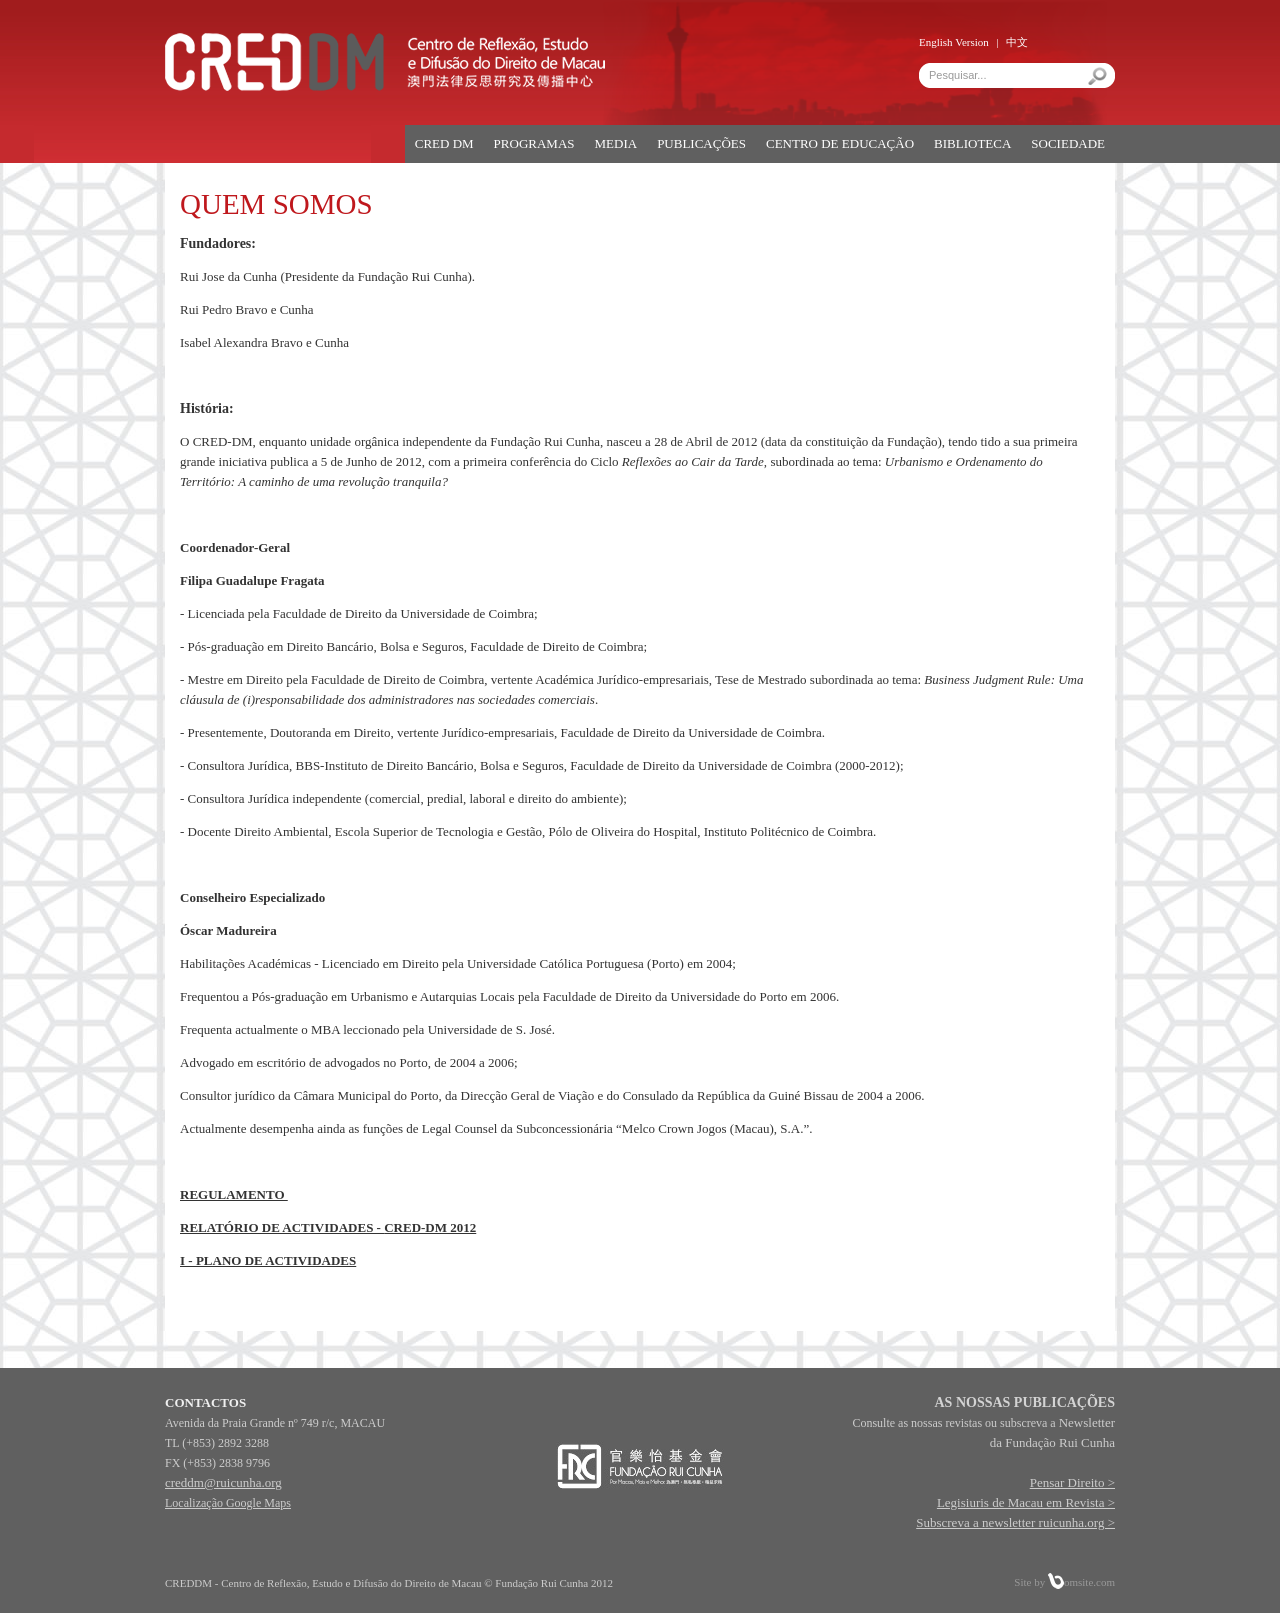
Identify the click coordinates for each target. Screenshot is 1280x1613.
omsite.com (1081, 1582)
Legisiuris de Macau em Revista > (1026, 1502)
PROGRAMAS (534, 143)
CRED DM (444, 143)
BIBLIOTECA (972, 143)
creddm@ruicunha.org (223, 1482)
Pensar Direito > (1072, 1482)
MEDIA (616, 143)
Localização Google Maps (228, 1503)
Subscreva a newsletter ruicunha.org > (1015, 1522)
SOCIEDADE (1068, 143)
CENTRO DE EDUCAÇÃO (840, 143)
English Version (954, 42)
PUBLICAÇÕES (701, 143)
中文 (1017, 42)
